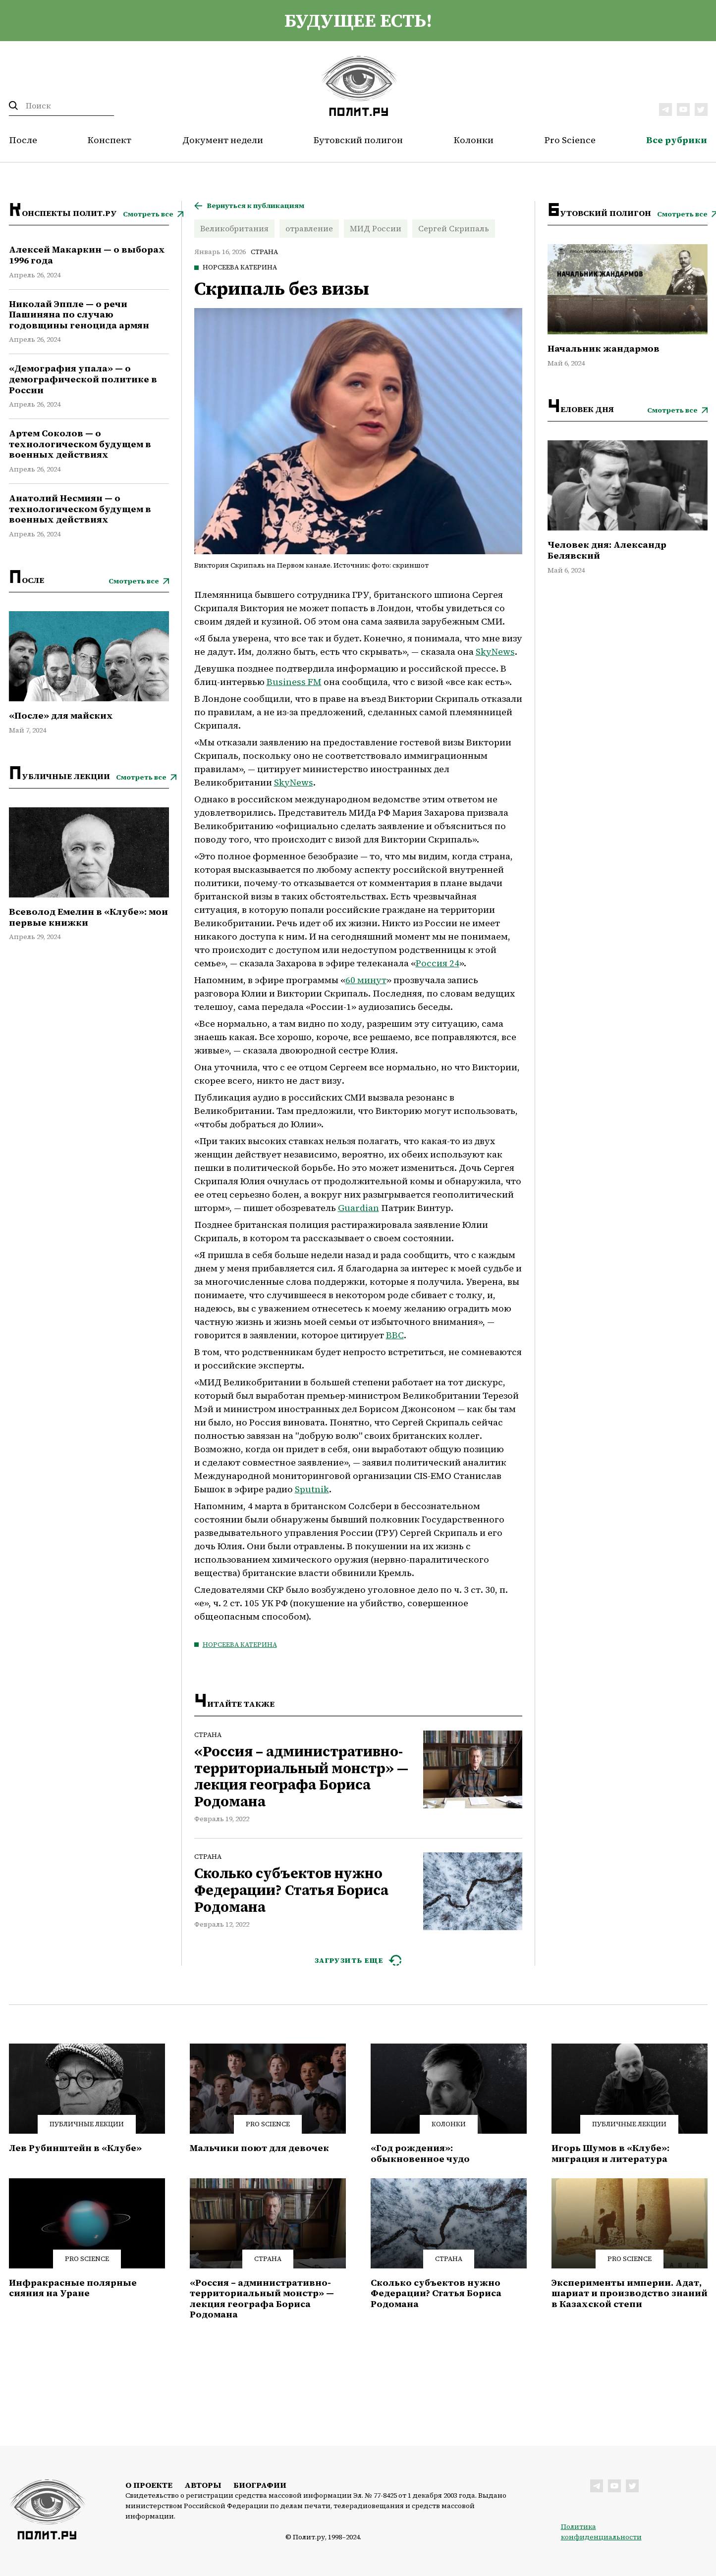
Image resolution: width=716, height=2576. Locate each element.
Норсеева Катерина (240, 267)
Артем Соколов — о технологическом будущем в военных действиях (80, 444)
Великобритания (234, 228)
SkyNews (495, 651)
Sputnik (312, 1489)
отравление (309, 228)
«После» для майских (61, 715)
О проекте (148, 2484)
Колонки (474, 140)
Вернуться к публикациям (255, 205)
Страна (264, 252)
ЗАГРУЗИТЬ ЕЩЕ (349, 1960)
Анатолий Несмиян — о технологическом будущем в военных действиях (80, 509)
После (23, 140)
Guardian (358, 1208)
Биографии (259, 2484)
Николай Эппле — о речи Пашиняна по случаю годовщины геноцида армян (79, 315)
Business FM (294, 682)
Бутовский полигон (358, 140)
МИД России (375, 228)
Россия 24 (437, 963)
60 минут (365, 980)
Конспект (109, 140)
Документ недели (222, 140)
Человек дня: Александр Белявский (607, 550)
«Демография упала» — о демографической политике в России (83, 379)
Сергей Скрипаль (453, 228)
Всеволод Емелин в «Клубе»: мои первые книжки (88, 917)
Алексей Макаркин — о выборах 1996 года (87, 254)
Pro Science (570, 140)
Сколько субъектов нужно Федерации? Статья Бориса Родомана (291, 1890)
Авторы (202, 2484)
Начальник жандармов (604, 348)
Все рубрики (676, 140)
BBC (395, 1335)
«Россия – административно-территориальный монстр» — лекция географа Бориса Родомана (301, 1776)
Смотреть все (148, 214)
